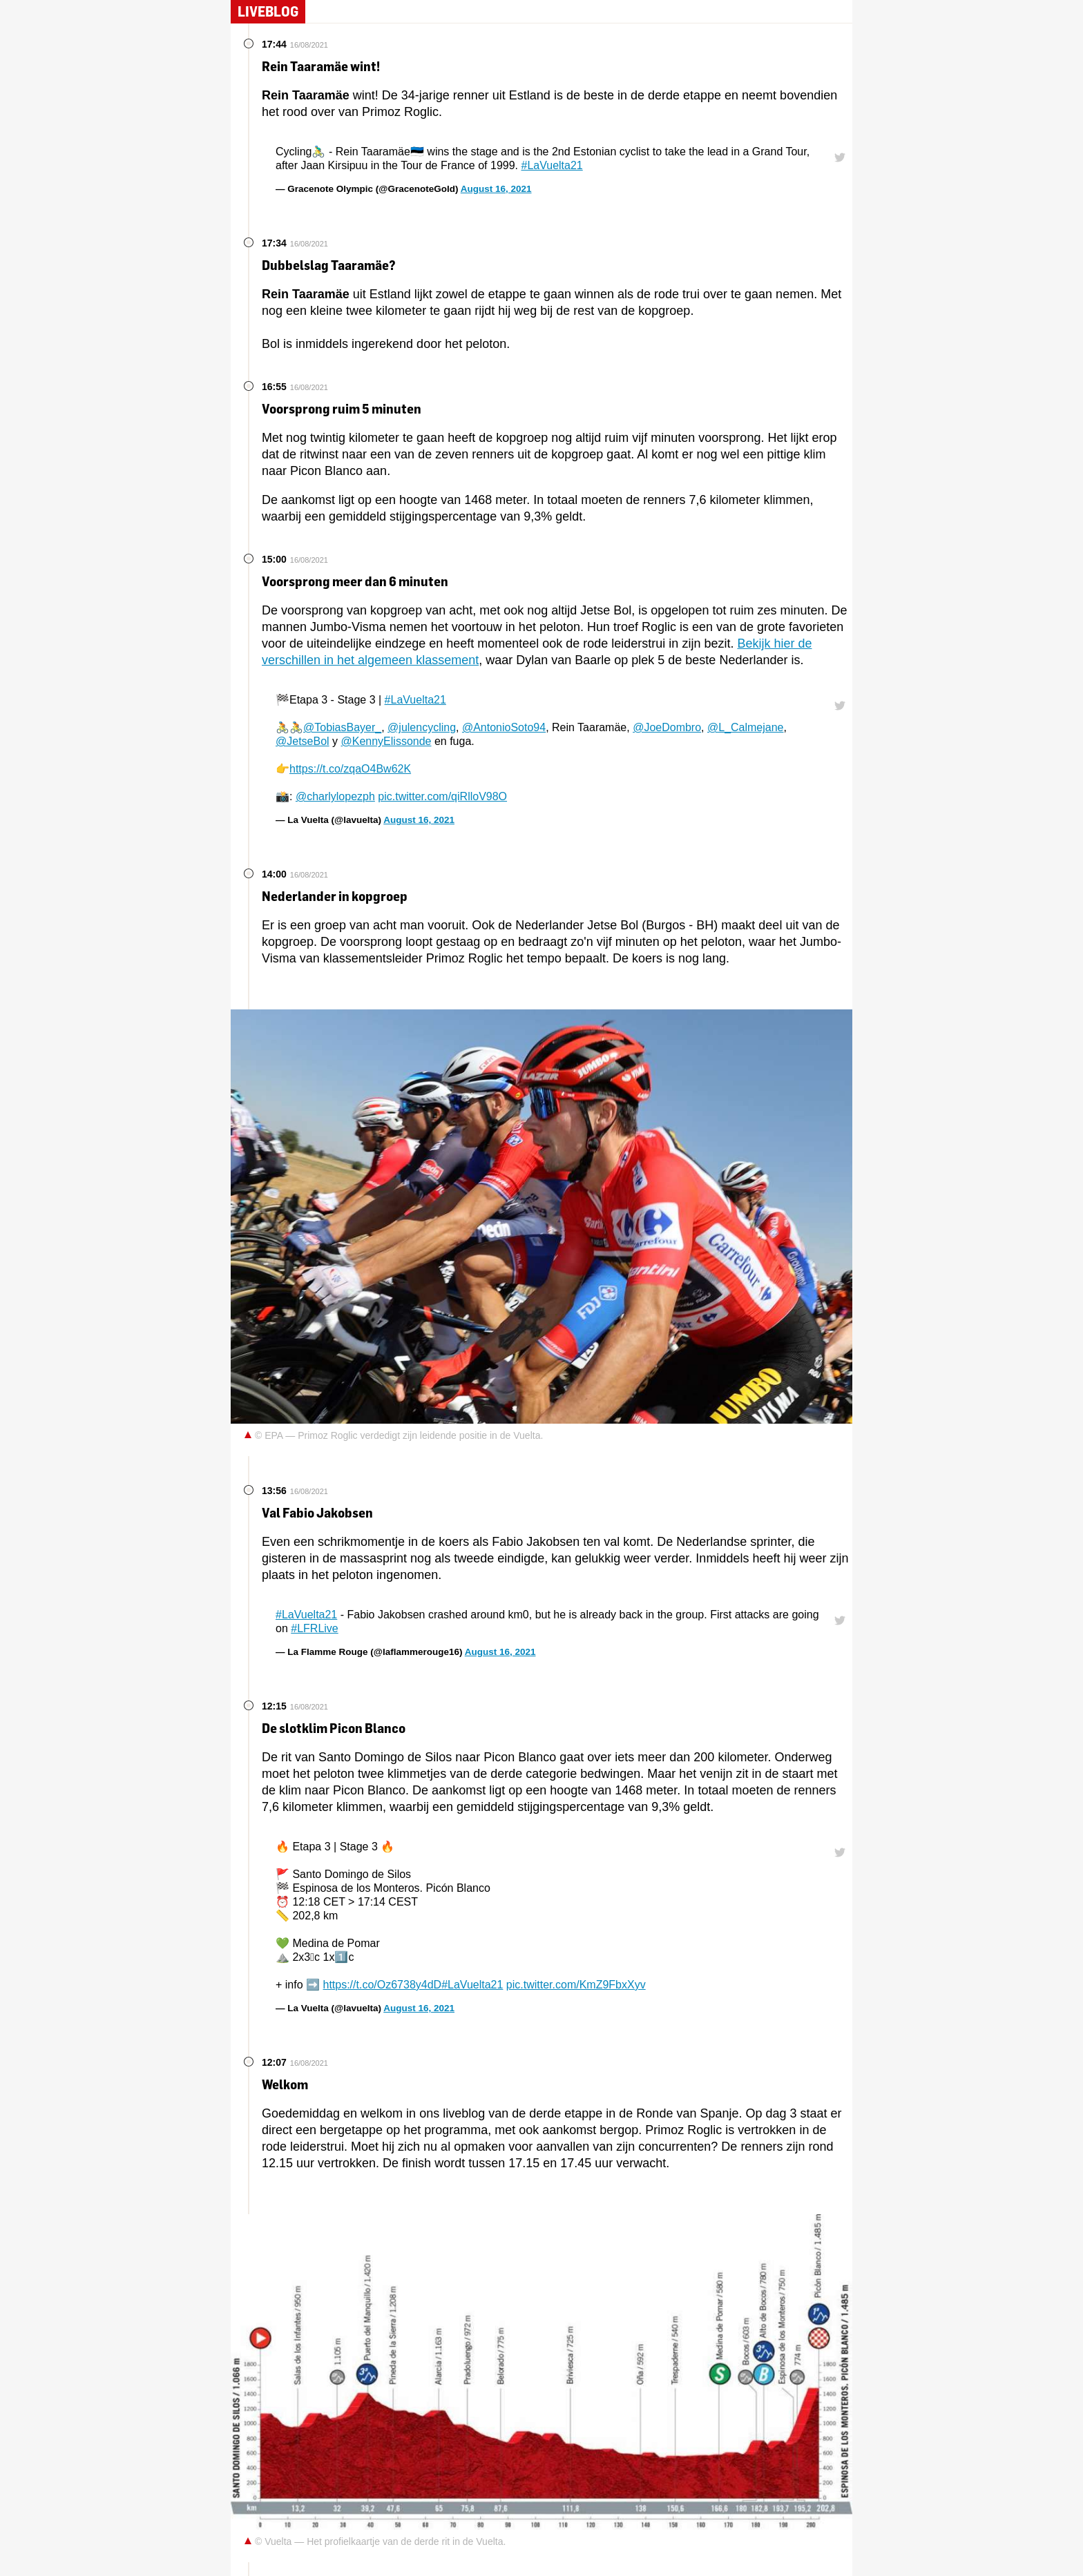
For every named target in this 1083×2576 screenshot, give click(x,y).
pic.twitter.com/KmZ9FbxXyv (576, 1985)
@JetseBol (302, 741)
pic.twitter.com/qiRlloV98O (442, 796)
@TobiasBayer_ (342, 727)
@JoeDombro (667, 727)
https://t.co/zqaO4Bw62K (350, 769)
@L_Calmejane (745, 727)
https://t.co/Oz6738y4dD (382, 1985)
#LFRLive (314, 1628)
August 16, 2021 (496, 189)
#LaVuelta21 (551, 165)
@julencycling (421, 727)
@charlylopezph (335, 796)
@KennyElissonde (386, 741)
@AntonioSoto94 (504, 727)
